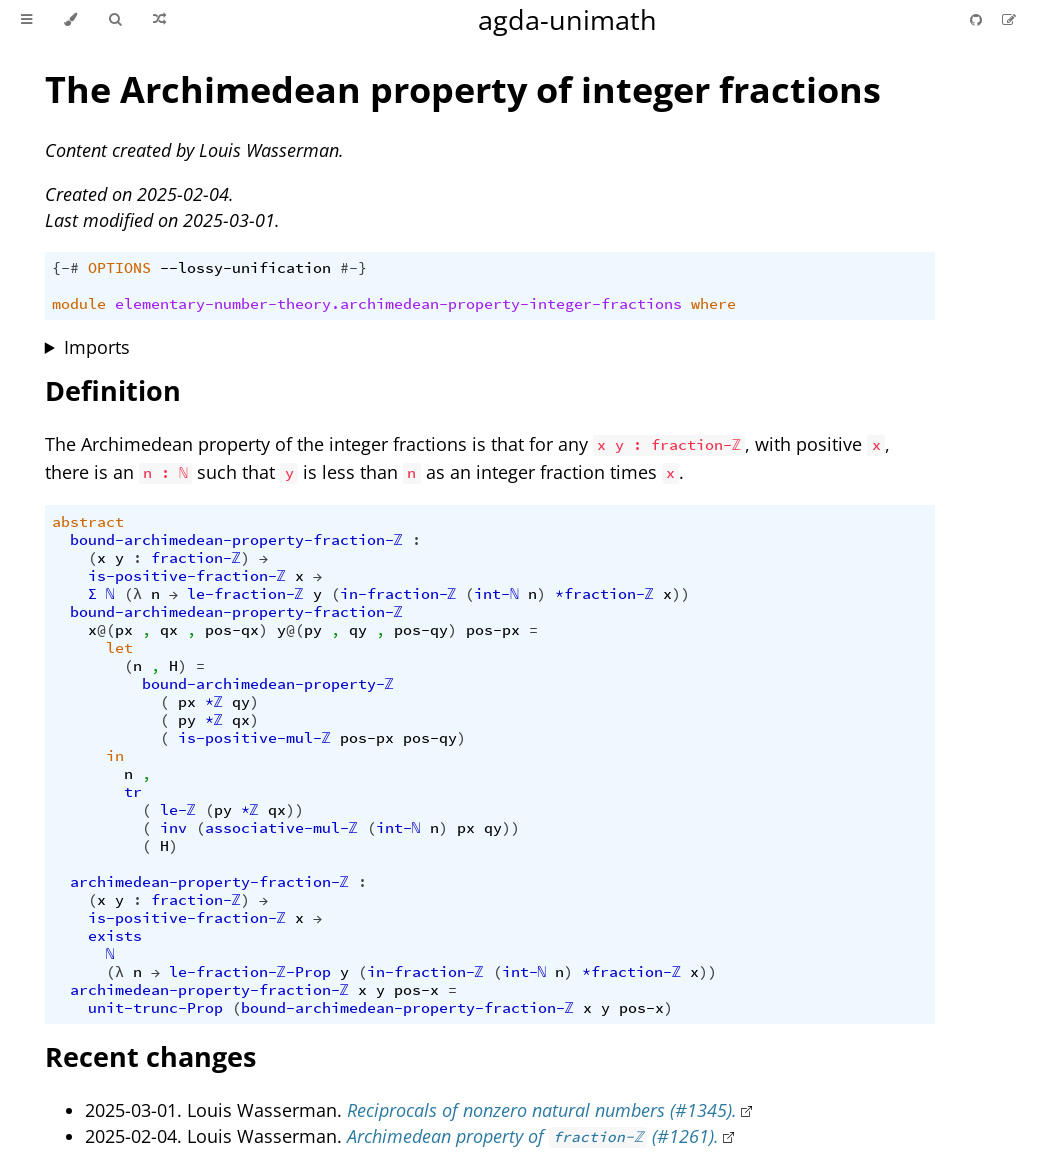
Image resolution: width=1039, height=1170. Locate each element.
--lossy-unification (245, 268)
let (119, 648)
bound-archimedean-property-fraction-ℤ (236, 540)
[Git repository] (978, 19)
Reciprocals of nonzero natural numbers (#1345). (542, 1110)
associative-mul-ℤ (281, 828)
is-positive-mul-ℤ (254, 738)
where (713, 304)
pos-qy (421, 630)
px (124, 630)
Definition (113, 390)
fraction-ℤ (196, 558)
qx (169, 630)
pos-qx (232, 630)
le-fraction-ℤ (245, 594)
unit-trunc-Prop (155, 1008)
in (115, 756)
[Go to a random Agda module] (159, 20)
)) (681, 594)
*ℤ (214, 702)
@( (106, 630)
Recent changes (150, 1056)
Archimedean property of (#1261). (533, 1136)
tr (133, 792)
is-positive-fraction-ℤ (187, 576)
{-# (65, 268)
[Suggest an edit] (1009, 19)
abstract (88, 522)
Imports (97, 347)
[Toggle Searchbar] (115, 20)
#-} (353, 268)
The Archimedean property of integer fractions (463, 89)
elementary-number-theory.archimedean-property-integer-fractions (398, 304)
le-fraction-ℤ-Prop (250, 972)
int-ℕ (496, 594)
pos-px (493, 630)
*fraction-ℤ (604, 594)
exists (115, 936)
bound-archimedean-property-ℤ (268, 684)
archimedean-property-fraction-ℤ (209, 882)
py (313, 630)
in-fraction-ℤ (398, 594)
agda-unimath (567, 19)
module (79, 304)
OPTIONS (119, 268)
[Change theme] (70, 20)
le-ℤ (178, 810)
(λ (133, 594)
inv (173, 828)
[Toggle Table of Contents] (26, 20)
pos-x (416, 990)
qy (358, 630)
